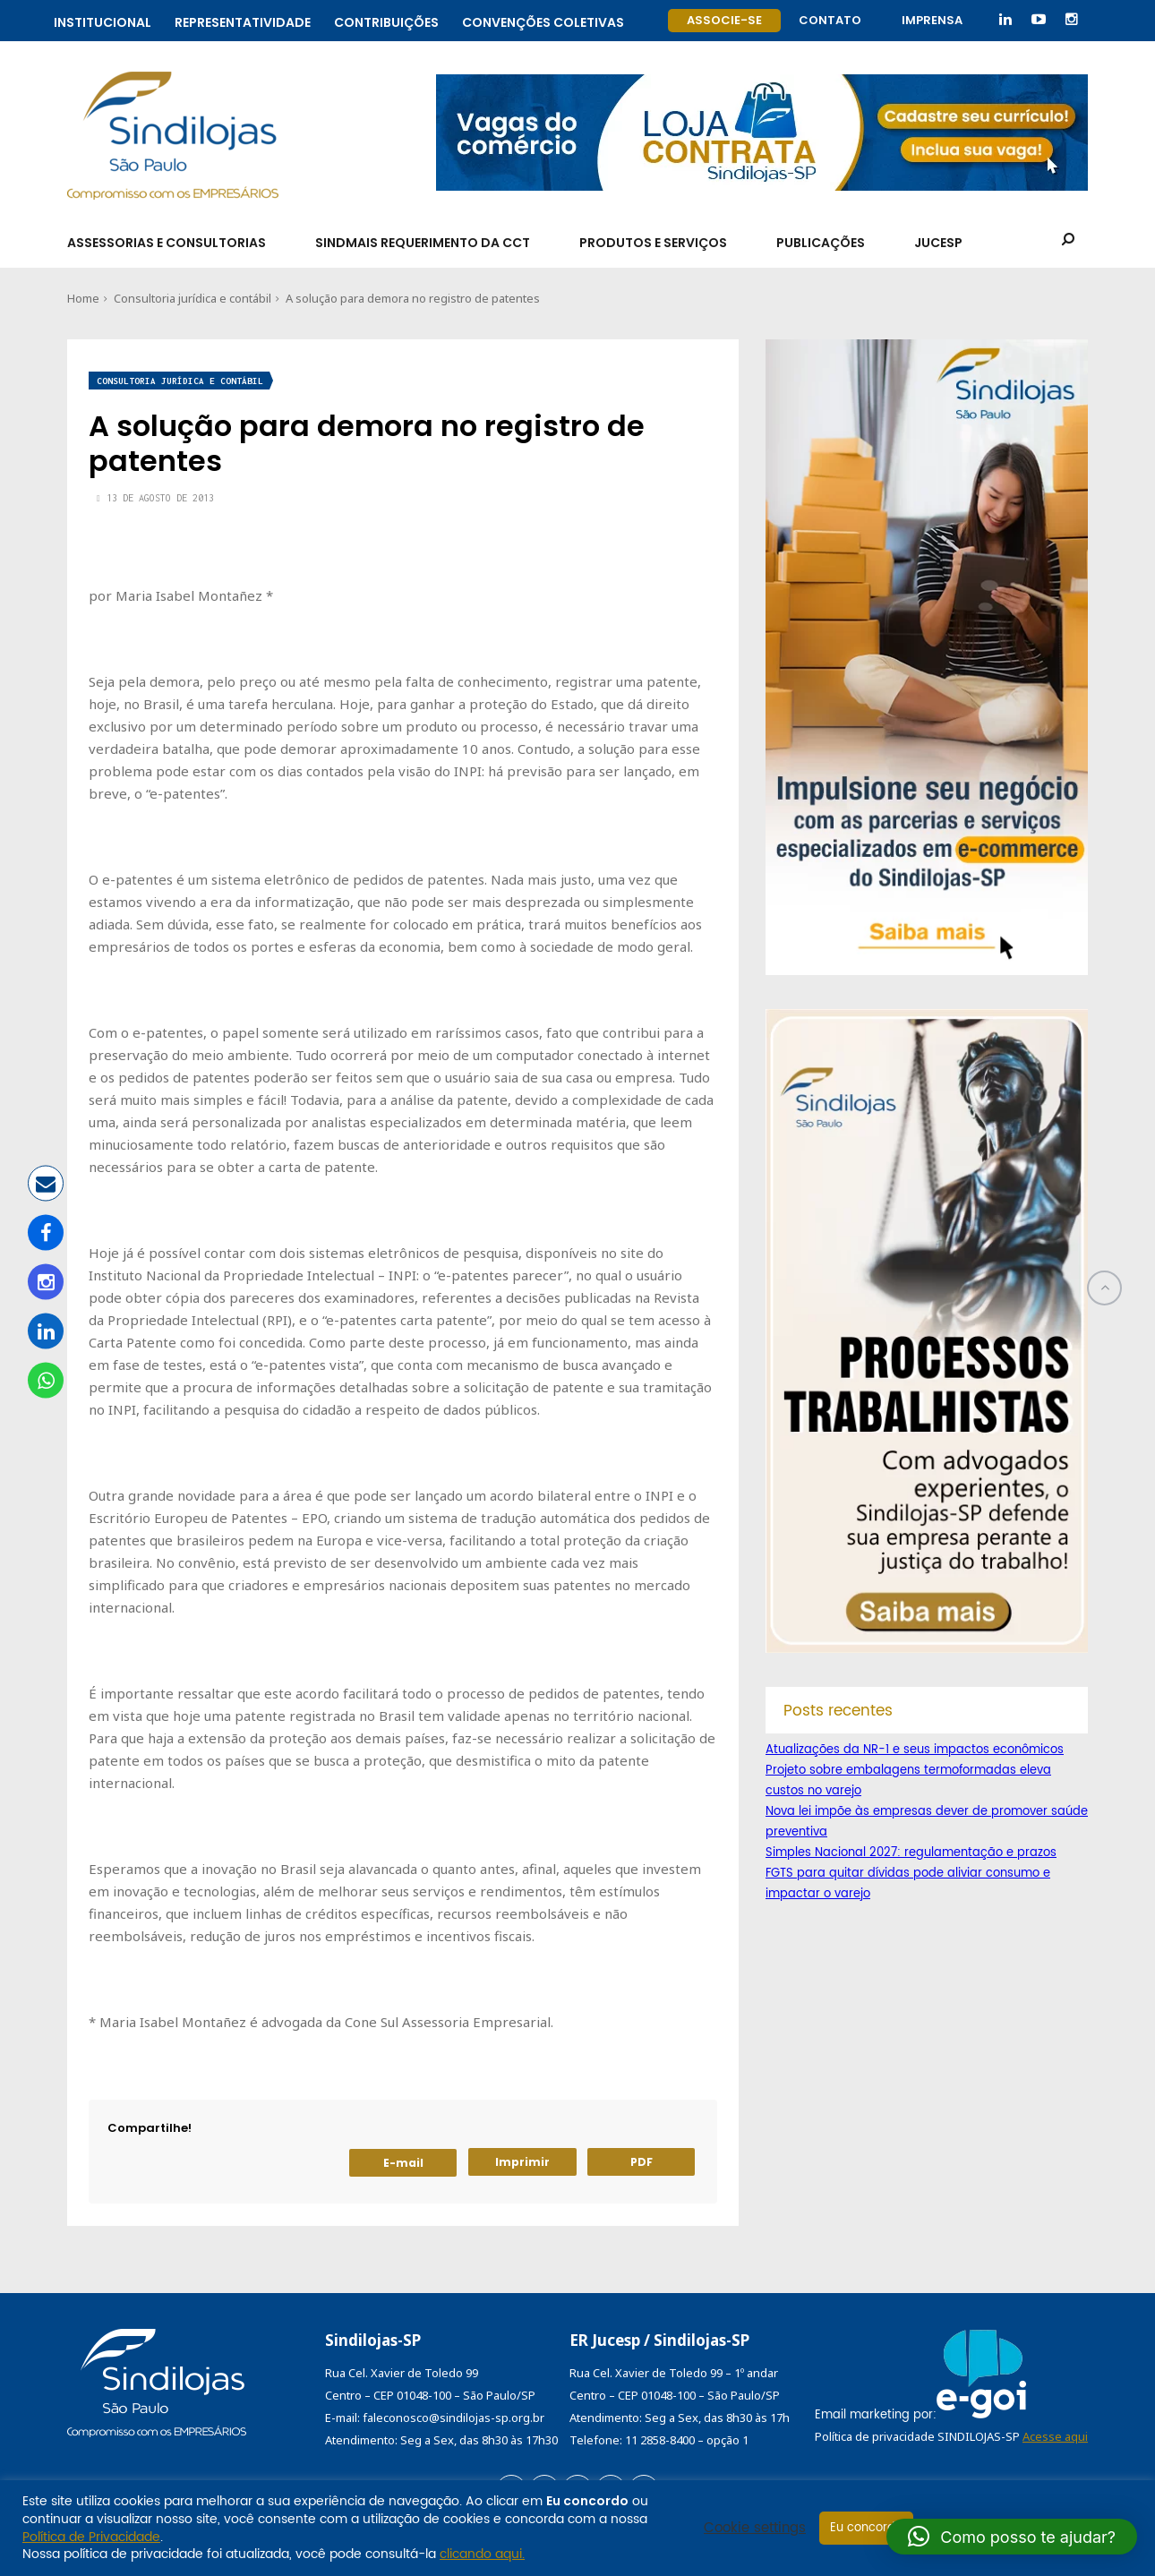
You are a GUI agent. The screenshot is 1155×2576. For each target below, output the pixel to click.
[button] (1011, 2537)
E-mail (403, 2162)
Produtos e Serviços (653, 243)
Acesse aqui (1055, 2436)
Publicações (820, 243)
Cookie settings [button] (755, 2528)
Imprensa (932, 20)
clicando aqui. (482, 2554)
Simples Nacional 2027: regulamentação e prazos (911, 1853)
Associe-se (724, 20)
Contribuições (386, 20)
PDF (641, 2161)
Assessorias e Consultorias (166, 243)
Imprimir (522, 2161)
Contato (830, 20)
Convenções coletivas (543, 20)
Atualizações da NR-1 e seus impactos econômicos (915, 1750)
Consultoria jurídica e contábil (192, 298)
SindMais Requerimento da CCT (422, 243)
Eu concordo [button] (866, 2528)
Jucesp (938, 243)
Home (83, 298)
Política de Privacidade (91, 2537)
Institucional (102, 20)
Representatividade (243, 20)
